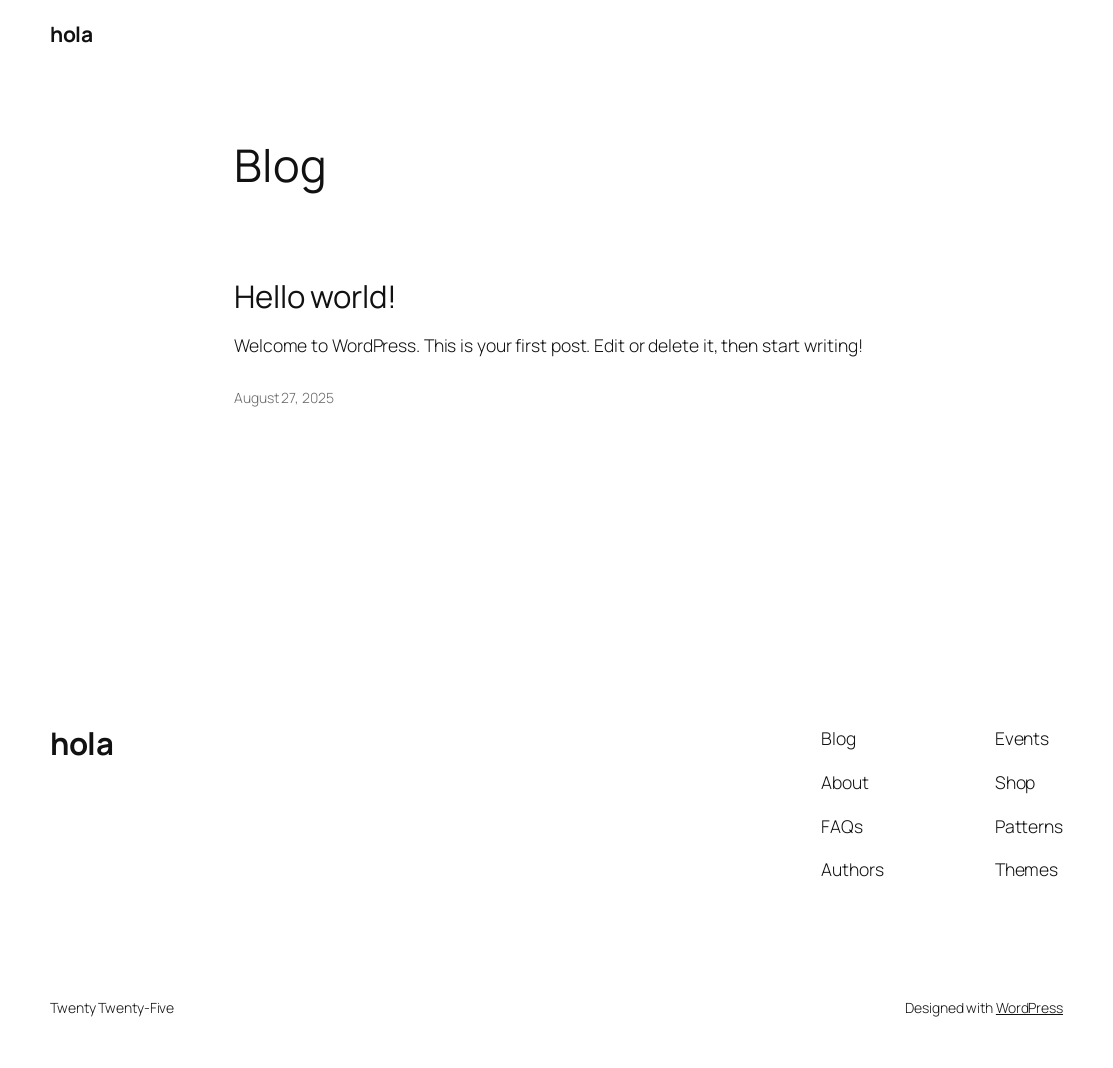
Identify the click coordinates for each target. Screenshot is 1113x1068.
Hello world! (315, 296)
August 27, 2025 (284, 397)
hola (71, 34)
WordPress (1029, 1007)
